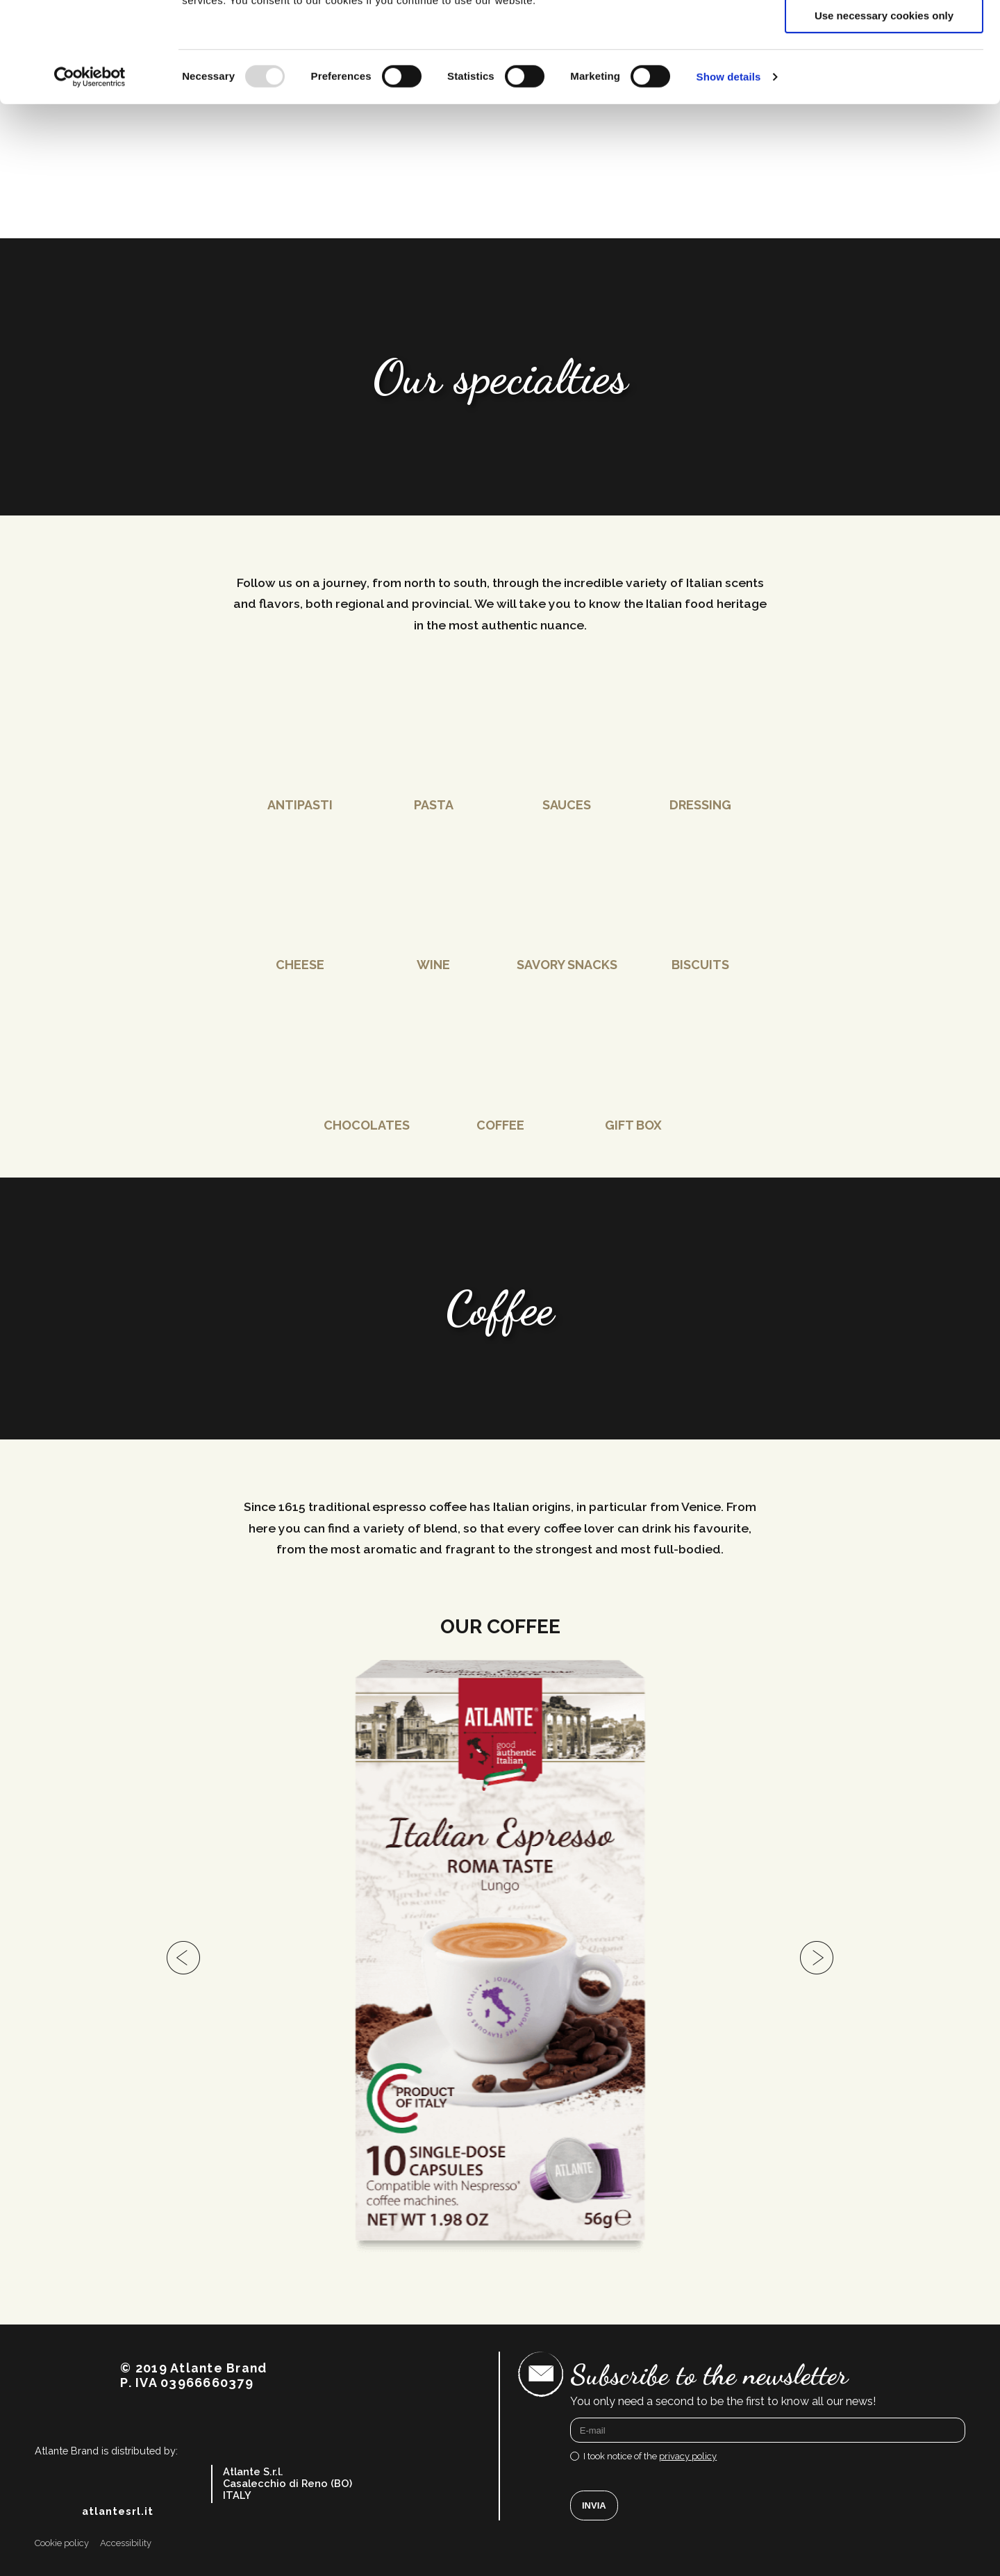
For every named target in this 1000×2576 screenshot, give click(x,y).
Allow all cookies (884, 34)
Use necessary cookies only (884, 116)
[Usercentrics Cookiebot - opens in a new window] (90, 177)
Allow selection (884, 75)
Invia (594, 2525)
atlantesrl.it (117, 2531)
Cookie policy (62, 2563)
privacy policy (688, 2476)
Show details (729, 177)
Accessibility (125, 2563)
